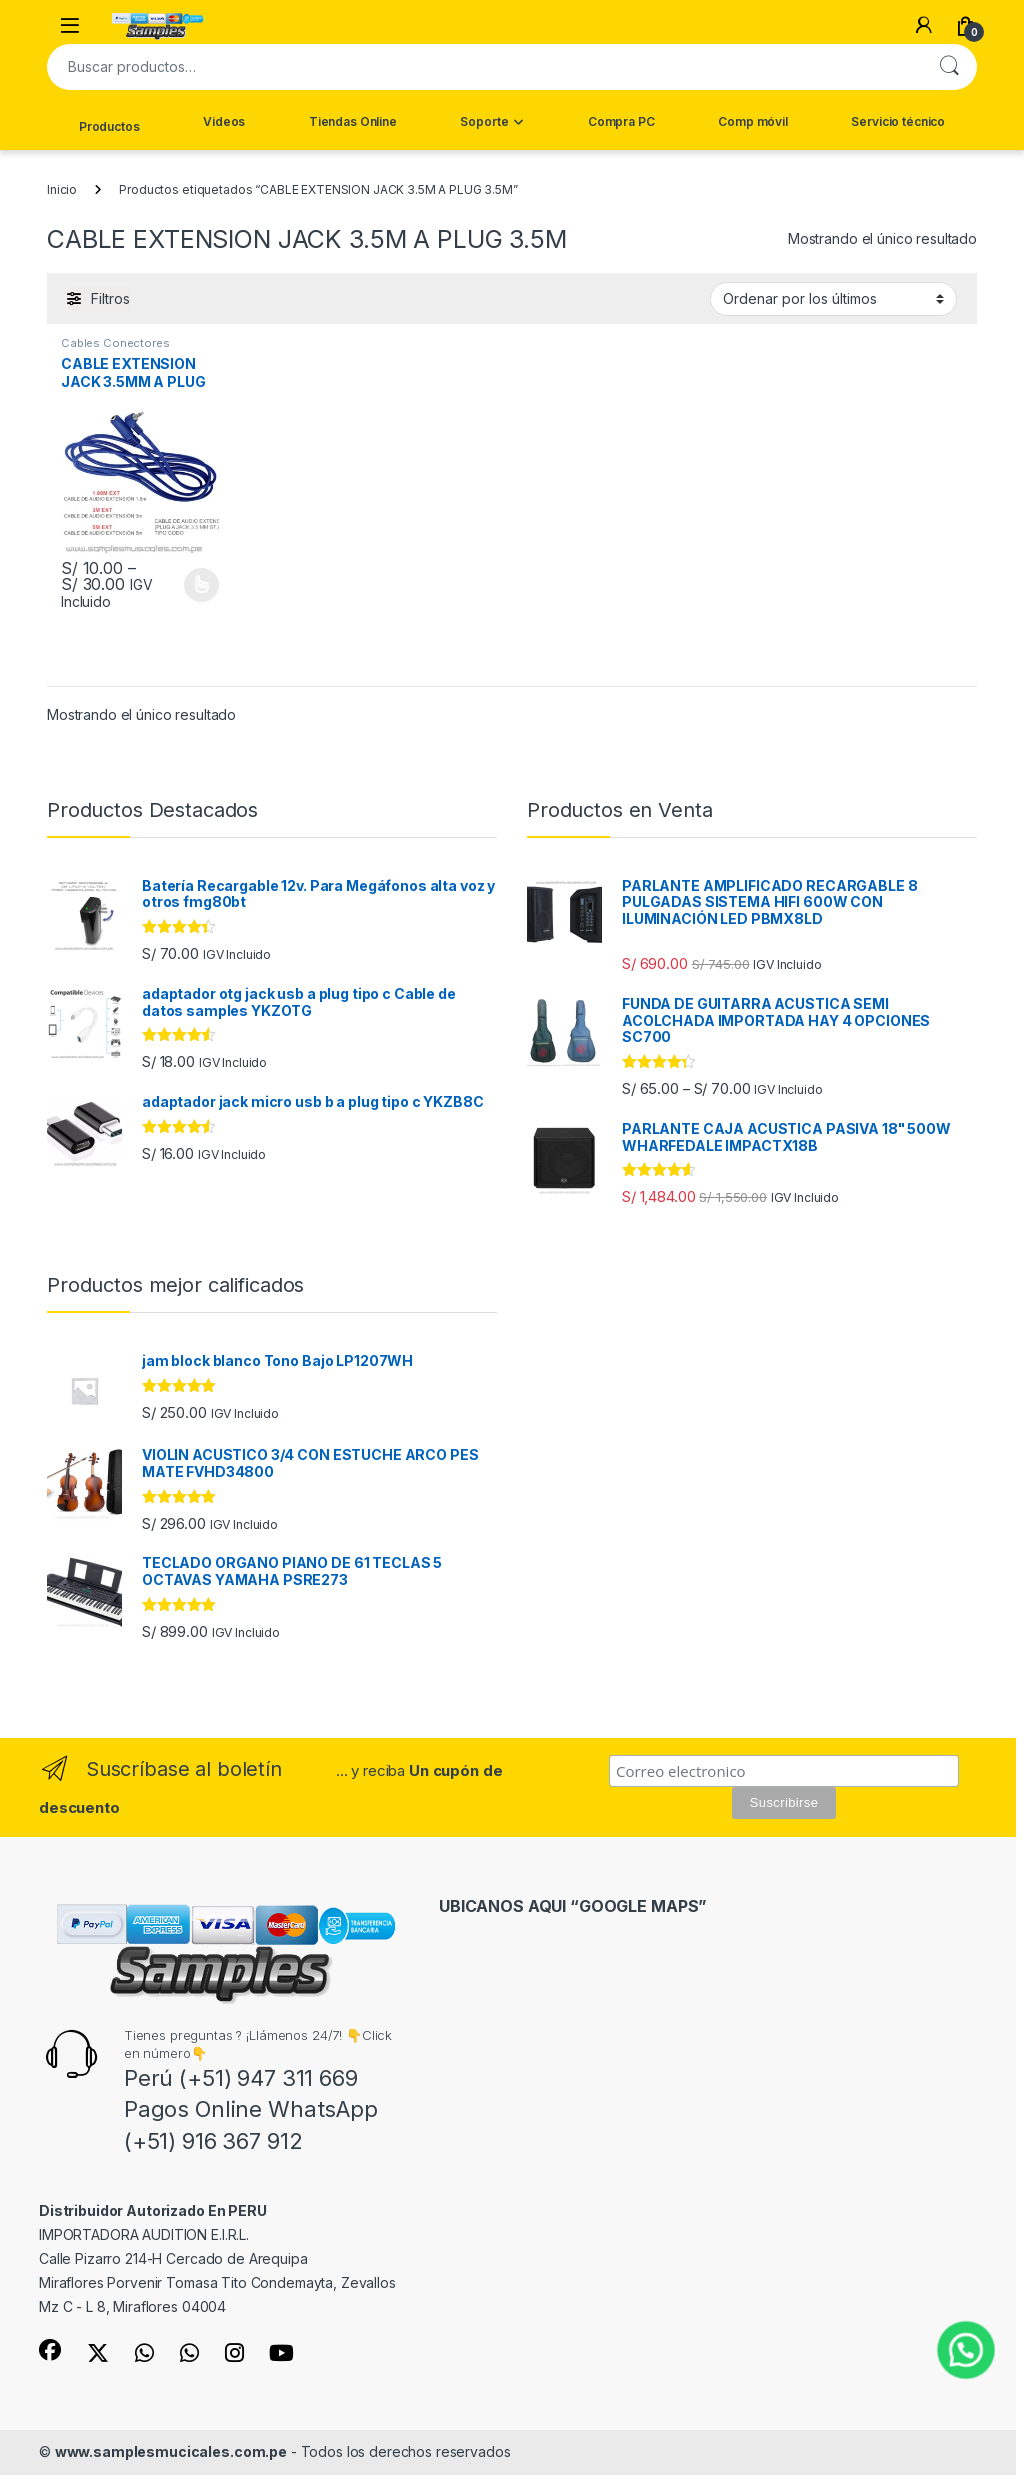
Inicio (62, 189)
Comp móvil (753, 121)
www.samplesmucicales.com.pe (171, 2451)
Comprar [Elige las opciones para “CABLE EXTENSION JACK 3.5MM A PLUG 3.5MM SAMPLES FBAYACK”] (201, 585)
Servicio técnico (898, 121)
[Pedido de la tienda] (833, 299)
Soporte (484, 121)
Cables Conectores (115, 343)
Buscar (949, 67)
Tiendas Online (353, 121)
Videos (224, 121)
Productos (109, 126)
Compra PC (621, 121)
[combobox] (484, 67)
